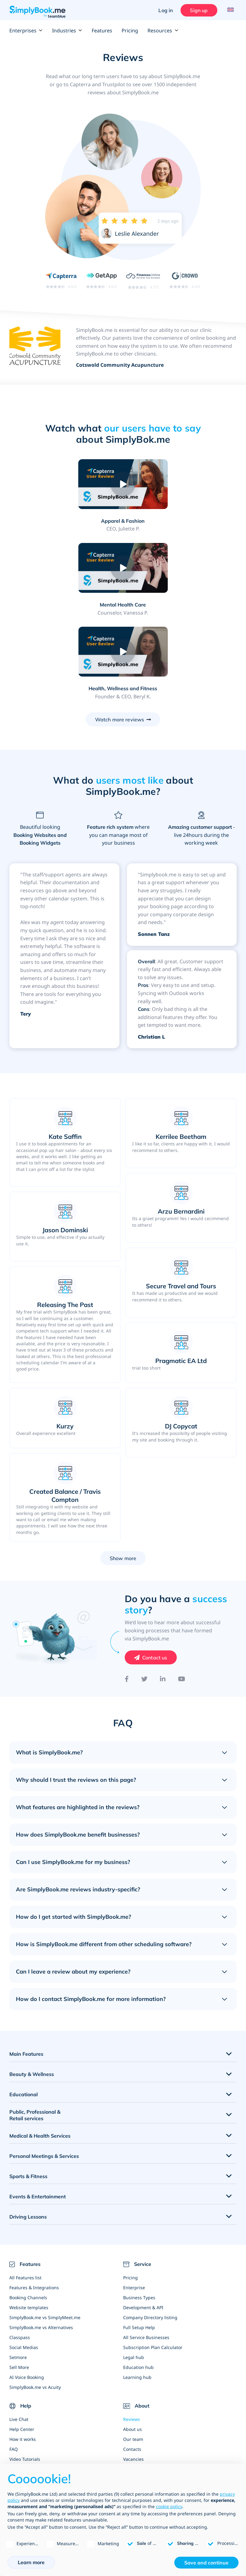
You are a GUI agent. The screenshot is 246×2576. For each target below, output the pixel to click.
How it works (22, 2356)
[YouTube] (182, 1596)
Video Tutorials (24, 2376)
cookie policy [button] (169, 2506)
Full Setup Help (139, 2244)
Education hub (138, 2284)
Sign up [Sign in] (198, 10)
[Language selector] (230, 10)
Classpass (19, 2254)
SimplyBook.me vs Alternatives (41, 2244)
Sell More (19, 2284)
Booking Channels (28, 2214)
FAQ (13, 2366)
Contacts (132, 2366)
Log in (165, 10)
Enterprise (134, 2204)
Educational (23, 2011)
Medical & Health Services (39, 2052)
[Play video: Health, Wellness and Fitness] (123, 568)
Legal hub (133, 2274)
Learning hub (137, 2294)
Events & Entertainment (37, 2113)
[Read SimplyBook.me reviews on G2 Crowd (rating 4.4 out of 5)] (185, 280)
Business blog (24, 2386)
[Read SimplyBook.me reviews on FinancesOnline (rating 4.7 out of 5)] (143, 280)
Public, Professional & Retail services (34, 2031)
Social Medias (23, 2264)
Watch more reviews (119, 636)
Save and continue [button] (206, 2562)
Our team (133, 2356)
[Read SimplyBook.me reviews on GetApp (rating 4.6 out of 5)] (100, 280)
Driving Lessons (28, 2133)
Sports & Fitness (28, 2093)
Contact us (154, 1574)
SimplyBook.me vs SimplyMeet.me (44, 2234)
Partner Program (140, 2435)
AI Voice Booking (26, 2294)
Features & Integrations (34, 2204)
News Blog (134, 2386)
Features (102, 30)
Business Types (139, 2214)
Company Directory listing (150, 2234)
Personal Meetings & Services (44, 2072)
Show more (123, 1475)
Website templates (28, 2224)
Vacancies (133, 2376)
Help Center (21, 2346)
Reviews (131, 2336)
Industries (67, 30)
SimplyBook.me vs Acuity (35, 2304)
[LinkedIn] (162, 1596)
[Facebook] (126, 1596)
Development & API (143, 2224)
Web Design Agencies (146, 2415)
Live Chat (18, 2336)
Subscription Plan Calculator (152, 2264)
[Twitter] (144, 1596)
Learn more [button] (31, 2562)
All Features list (25, 2194)
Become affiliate (140, 2406)
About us (132, 2346)
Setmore (18, 2274)
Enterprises (26, 30)
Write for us (135, 2396)
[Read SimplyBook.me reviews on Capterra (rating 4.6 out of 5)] (60, 280)
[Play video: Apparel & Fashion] (68, 484)
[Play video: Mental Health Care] (178, 484)
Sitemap (18, 2396)
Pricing (130, 30)
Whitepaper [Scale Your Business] (135, 2425)
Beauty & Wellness (31, 1991)
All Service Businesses (146, 2254)
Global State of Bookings (148, 2455)
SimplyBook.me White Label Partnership (165, 2445)
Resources (162, 30)
